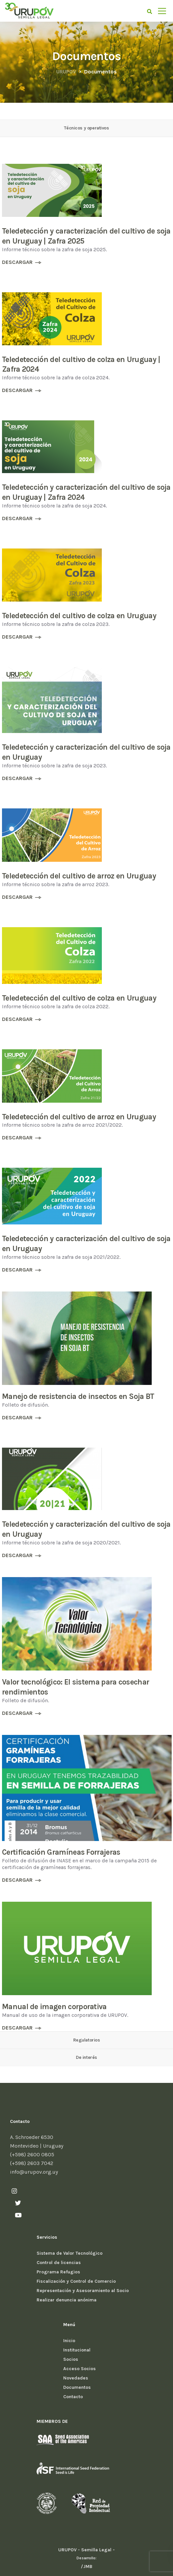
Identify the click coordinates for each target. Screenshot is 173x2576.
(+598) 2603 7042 (31, 2163)
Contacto (73, 2397)
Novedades (75, 2378)
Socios (70, 2359)
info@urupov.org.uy (34, 2172)
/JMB (86, 2566)
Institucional (76, 2350)
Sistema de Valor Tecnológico (69, 2253)
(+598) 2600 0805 (32, 2154)
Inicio (69, 2340)
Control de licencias (59, 2262)
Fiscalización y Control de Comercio (76, 2281)
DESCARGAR (17, 262)
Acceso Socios (79, 2368)
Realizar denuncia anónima (66, 2300)
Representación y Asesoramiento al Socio (83, 2290)
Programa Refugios (58, 2272)
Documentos (77, 2387)
